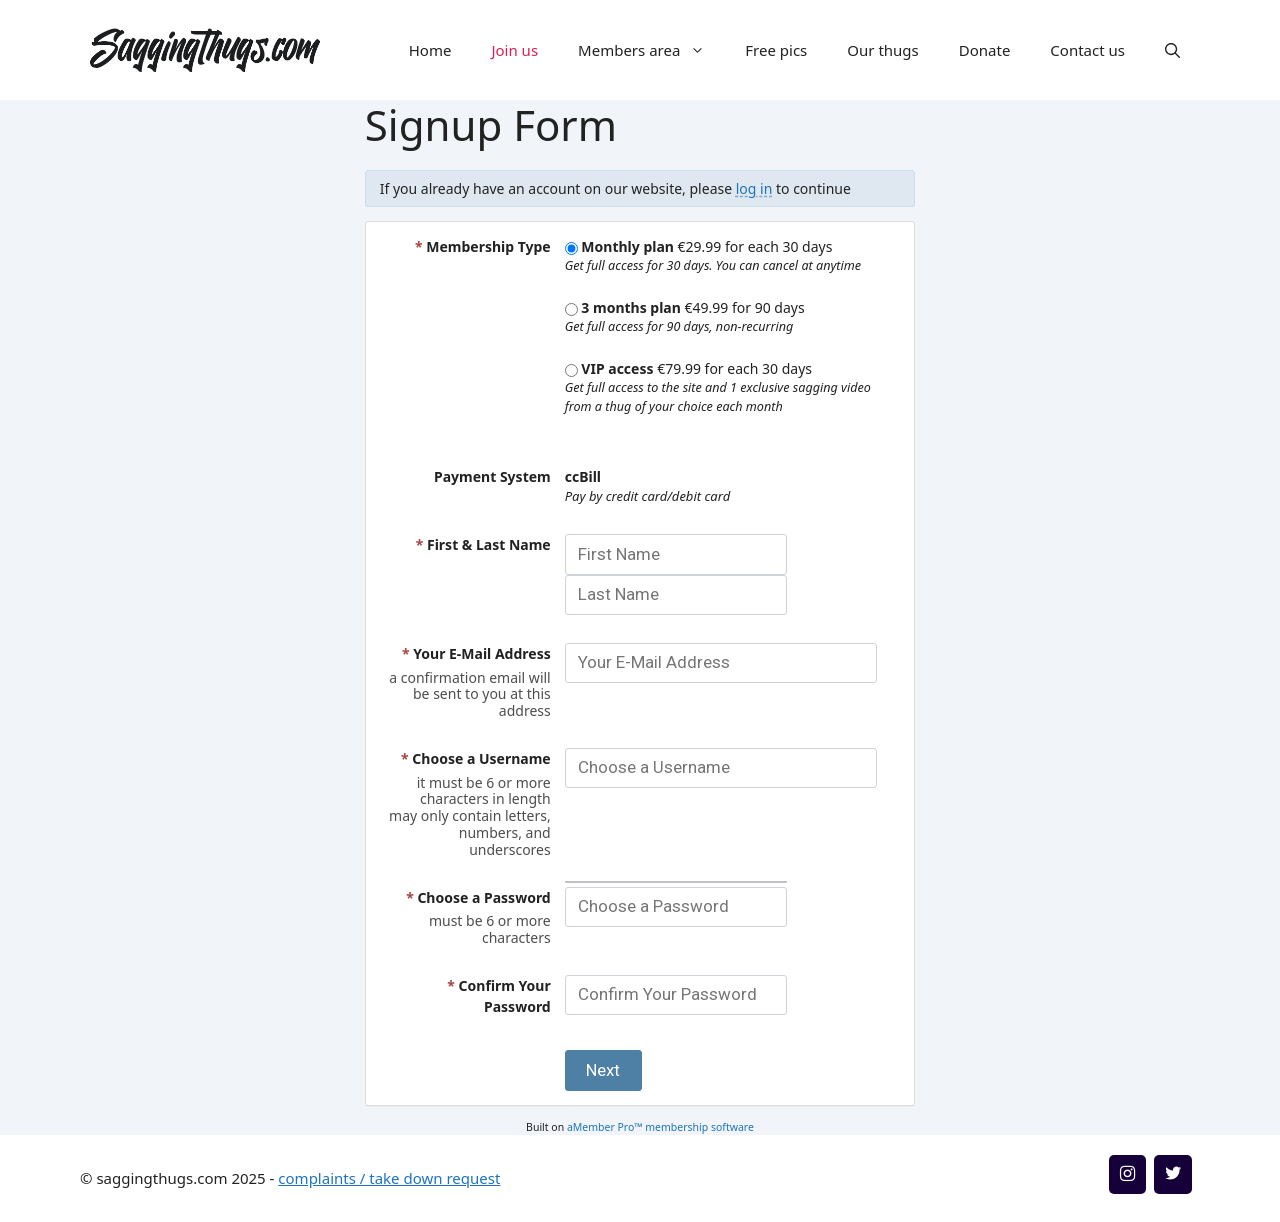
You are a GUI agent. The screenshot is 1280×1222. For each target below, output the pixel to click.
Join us (514, 50)
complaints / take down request (389, 1178)
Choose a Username (476, 758)
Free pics (776, 50)
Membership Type (483, 246)
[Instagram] (1128, 1174)
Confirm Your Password (498, 996)
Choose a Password (478, 897)
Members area (651, 50)
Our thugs (882, 50)
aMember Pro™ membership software (660, 1127)
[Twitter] (1173, 1174)
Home (430, 50)
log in (754, 188)
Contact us (1087, 50)
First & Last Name (483, 544)
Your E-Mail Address (476, 653)
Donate (985, 50)
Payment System (492, 476)
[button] (1172, 50)
